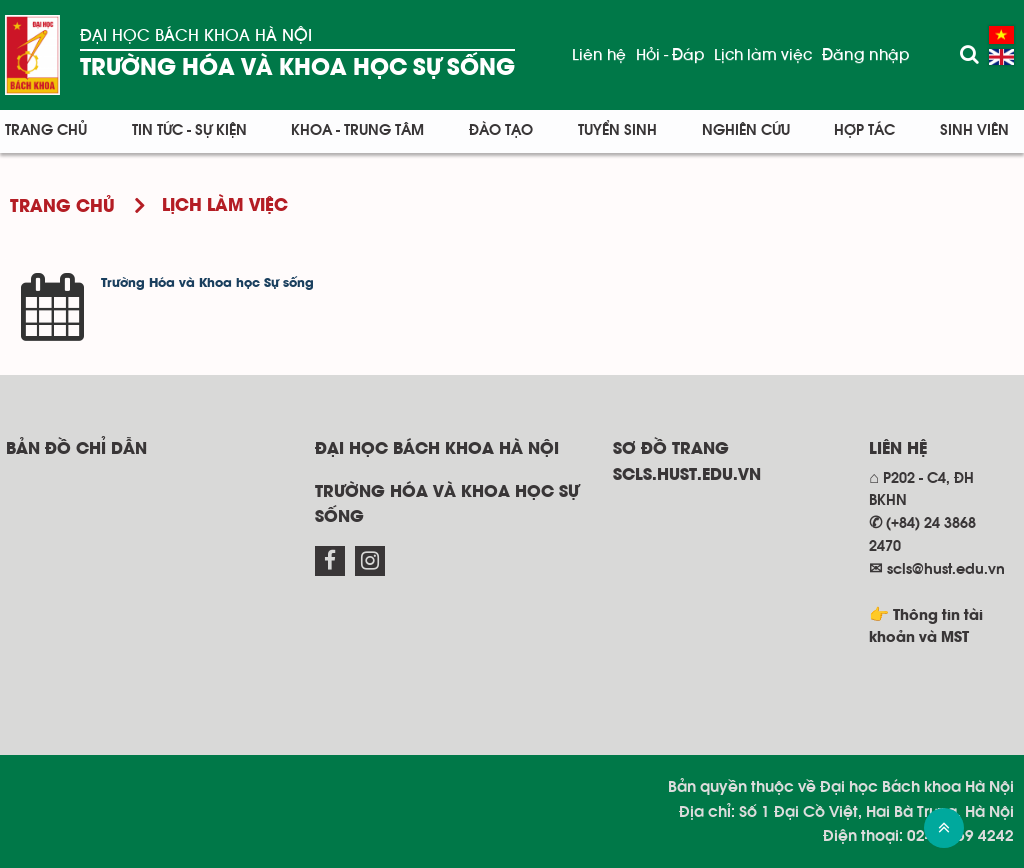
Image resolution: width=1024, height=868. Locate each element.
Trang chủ (46, 130)
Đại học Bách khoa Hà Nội (196, 35)
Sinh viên (974, 130)
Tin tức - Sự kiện (189, 130)
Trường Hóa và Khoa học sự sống (297, 68)
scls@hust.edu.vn (946, 569)
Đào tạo (501, 130)
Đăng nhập (865, 55)
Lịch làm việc (763, 55)
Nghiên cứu (746, 130)
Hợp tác (864, 130)
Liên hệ (599, 55)
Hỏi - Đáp (670, 55)
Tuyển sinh (617, 130)
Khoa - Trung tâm (357, 130)
